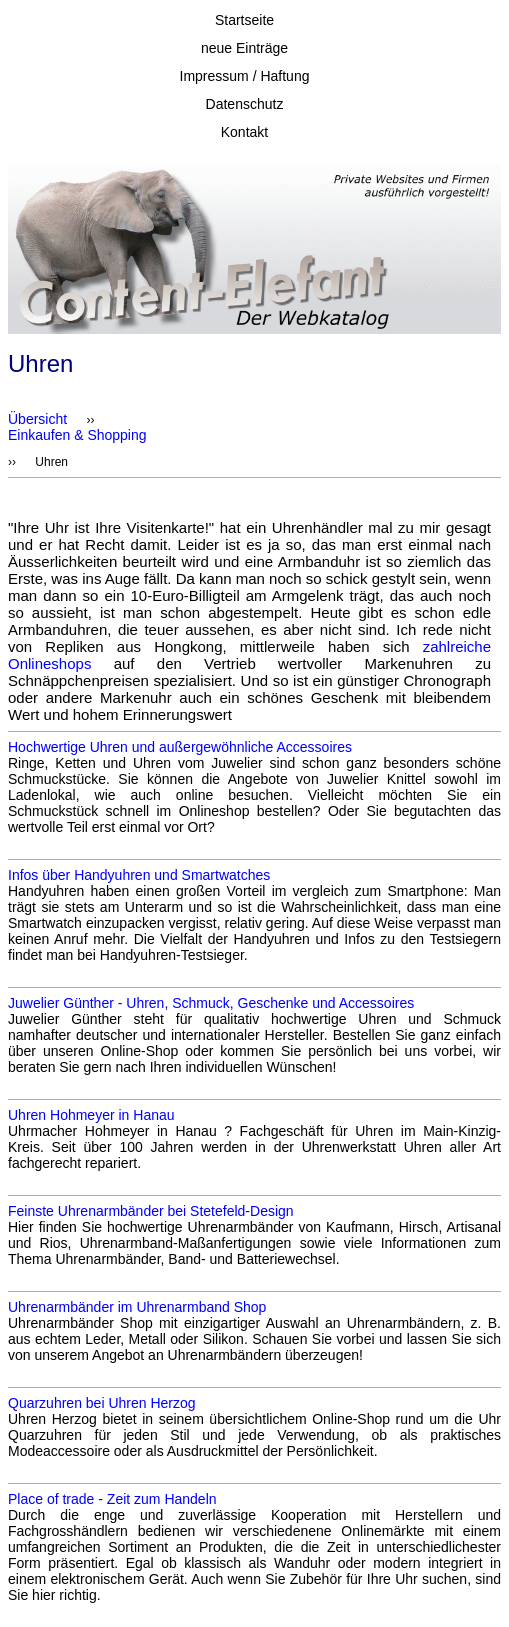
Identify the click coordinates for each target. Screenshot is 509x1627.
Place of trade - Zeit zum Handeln (112, 1499)
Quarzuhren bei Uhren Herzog (102, 1403)
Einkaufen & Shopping (77, 435)
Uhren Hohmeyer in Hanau (91, 1115)
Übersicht (37, 419)
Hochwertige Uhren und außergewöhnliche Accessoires (180, 747)
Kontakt (244, 132)
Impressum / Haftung (245, 76)
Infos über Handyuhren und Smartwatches (139, 875)
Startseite (244, 20)
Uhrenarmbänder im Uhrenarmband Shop (137, 1307)
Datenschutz (245, 104)
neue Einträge (244, 48)
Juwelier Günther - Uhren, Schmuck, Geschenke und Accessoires (211, 1003)
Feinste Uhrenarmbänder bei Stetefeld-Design (151, 1211)
